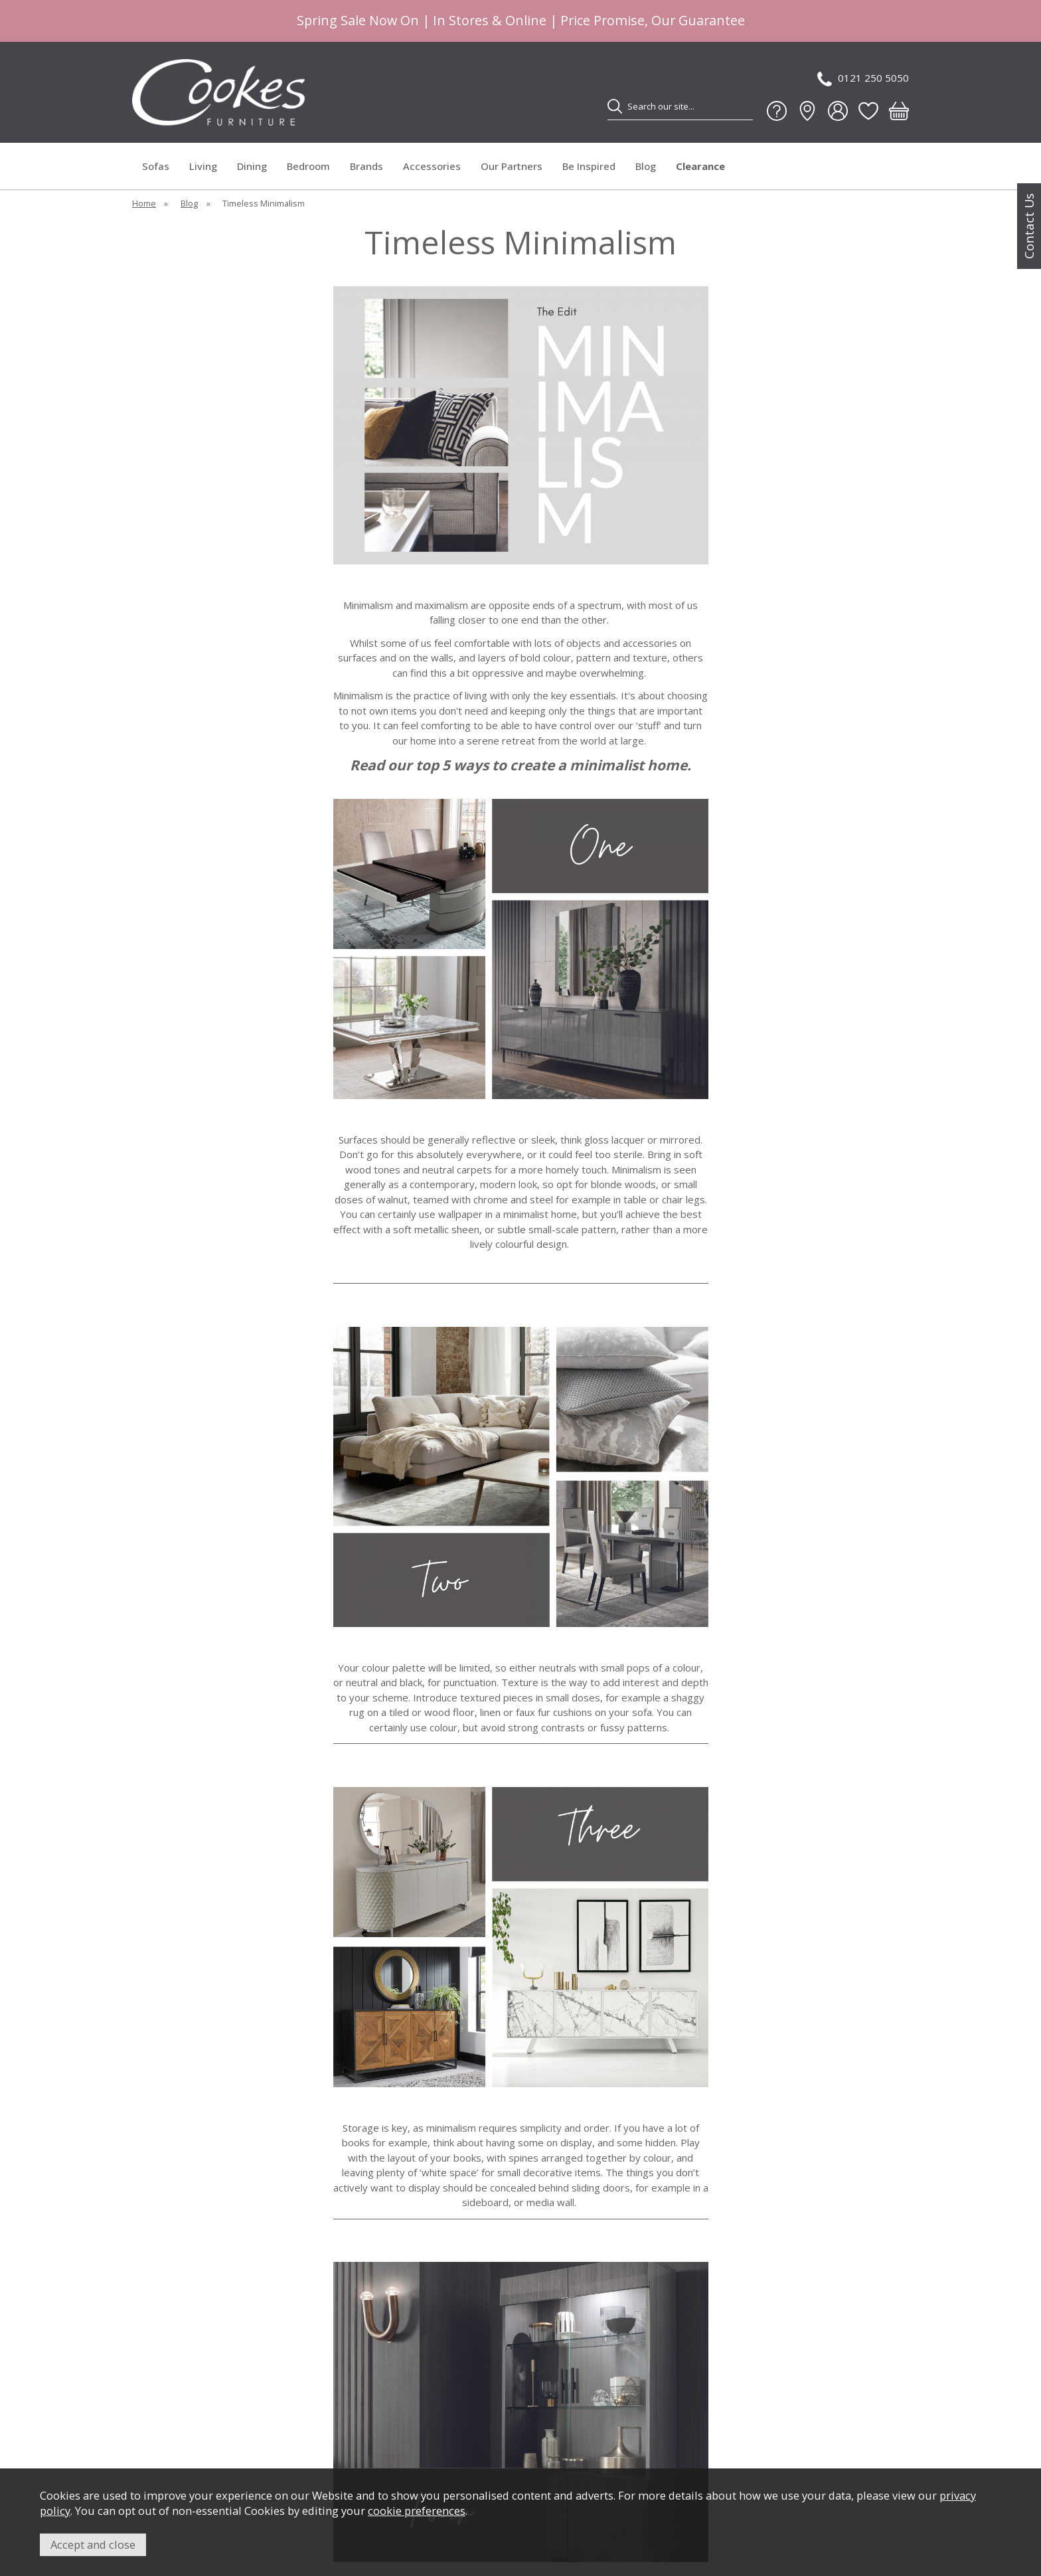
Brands (366, 166)
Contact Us (1029, 226)
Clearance (700, 166)
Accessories (432, 166)
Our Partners (511, 166)
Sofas (155, 166)
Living (203, 166)
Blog (645, 166)
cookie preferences (416, 2510)
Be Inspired (588, 166)
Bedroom (308, 166)
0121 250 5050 (863, 78)
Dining (252, 166)
